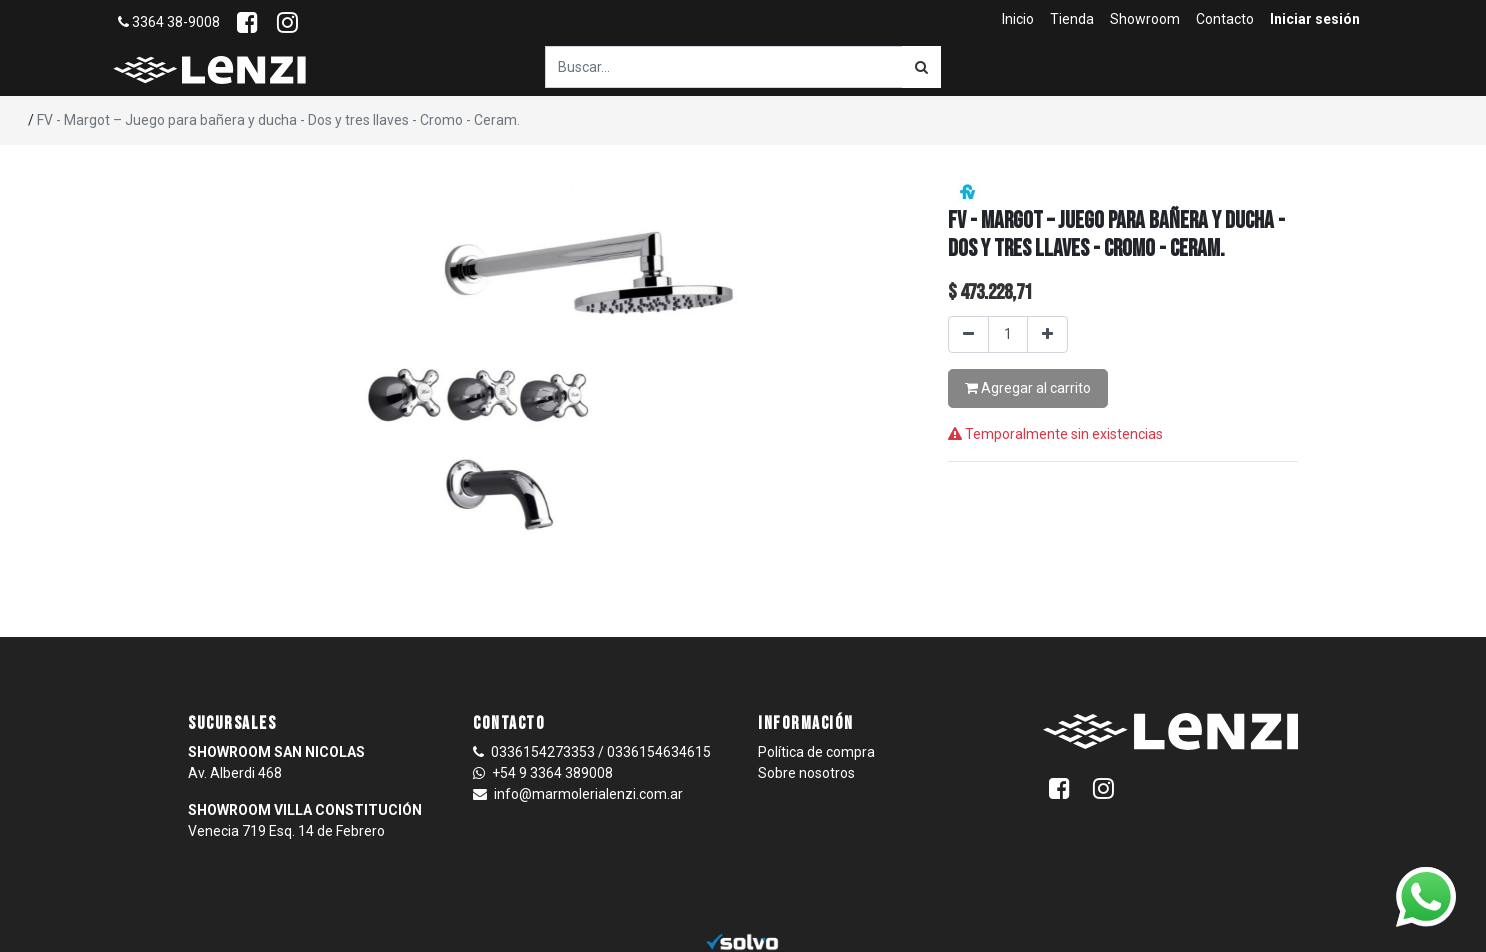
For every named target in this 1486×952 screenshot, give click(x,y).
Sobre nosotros (806, 773)
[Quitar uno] (968, 334)
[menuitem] (1018, 19)
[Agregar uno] (1047, 334)
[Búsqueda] (921, 67)
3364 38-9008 (169, 22)
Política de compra (816, 752)
